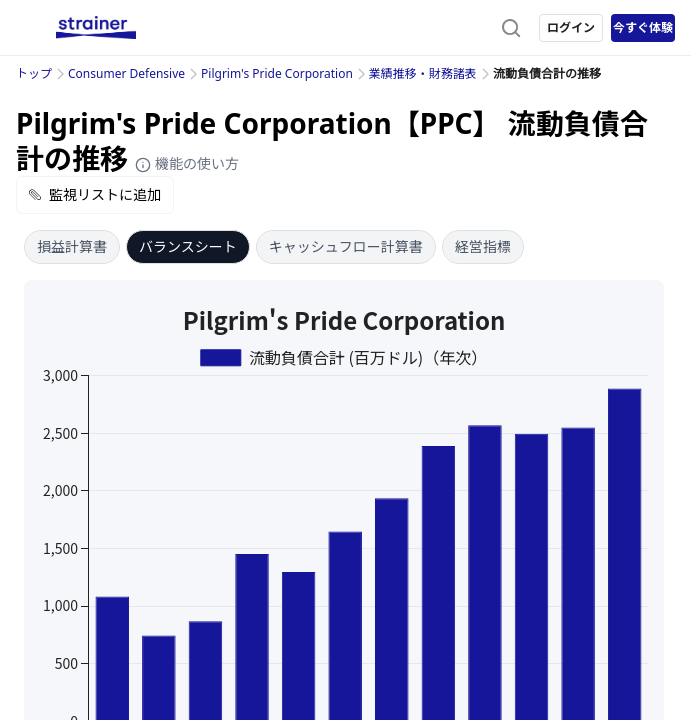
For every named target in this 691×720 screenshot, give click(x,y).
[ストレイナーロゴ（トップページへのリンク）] (96, 28)
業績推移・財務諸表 (423, 73)
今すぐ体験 (643, 27)
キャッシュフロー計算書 (346, 246)
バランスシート (188, 246)
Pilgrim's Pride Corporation (277, 73)
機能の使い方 (187, 163)
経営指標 (483, 246)
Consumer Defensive (126, 73)
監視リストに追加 (95, 194)
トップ (34, 73)
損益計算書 (72, 246)
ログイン (571, 27)
